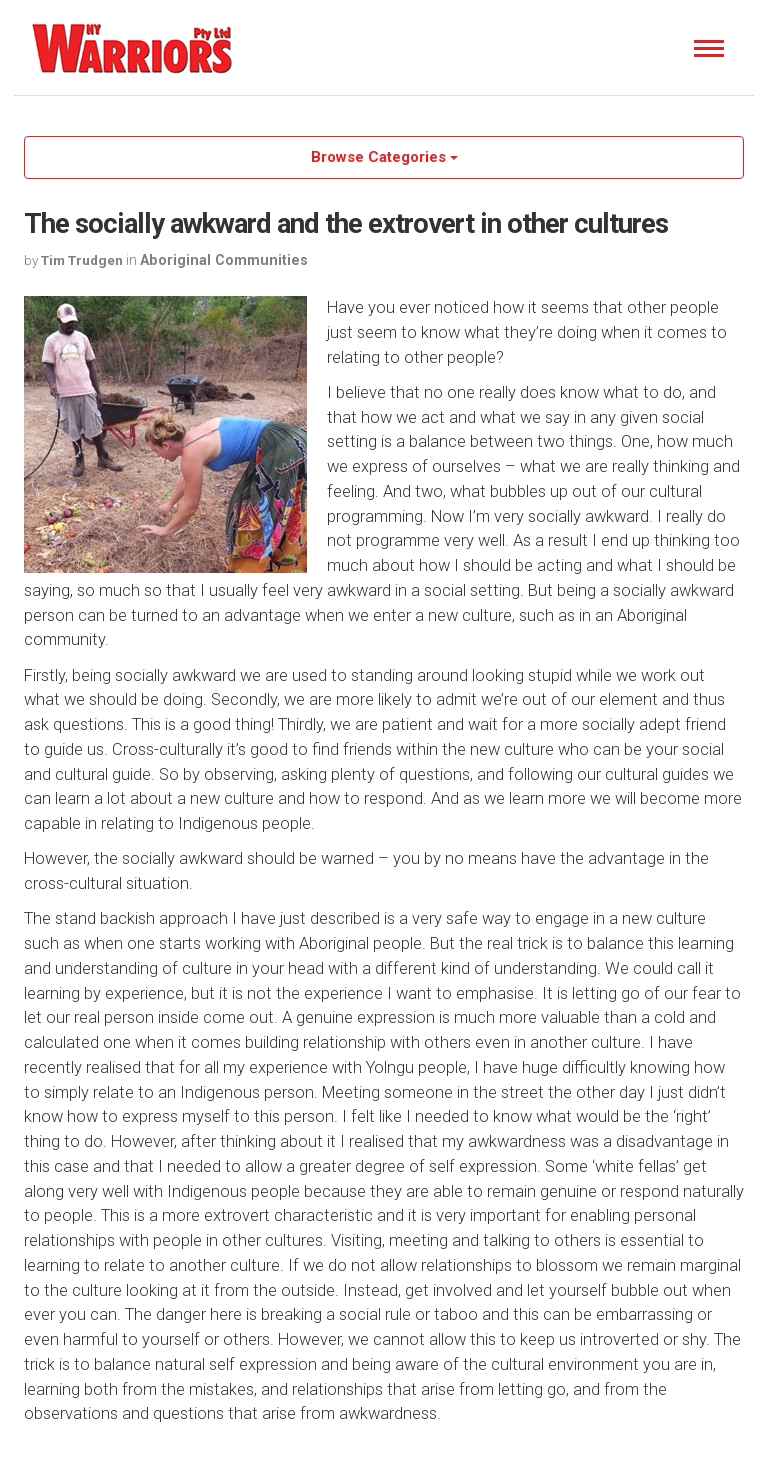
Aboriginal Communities (224, 260)
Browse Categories (384, 157)
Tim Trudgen (82, 260)
